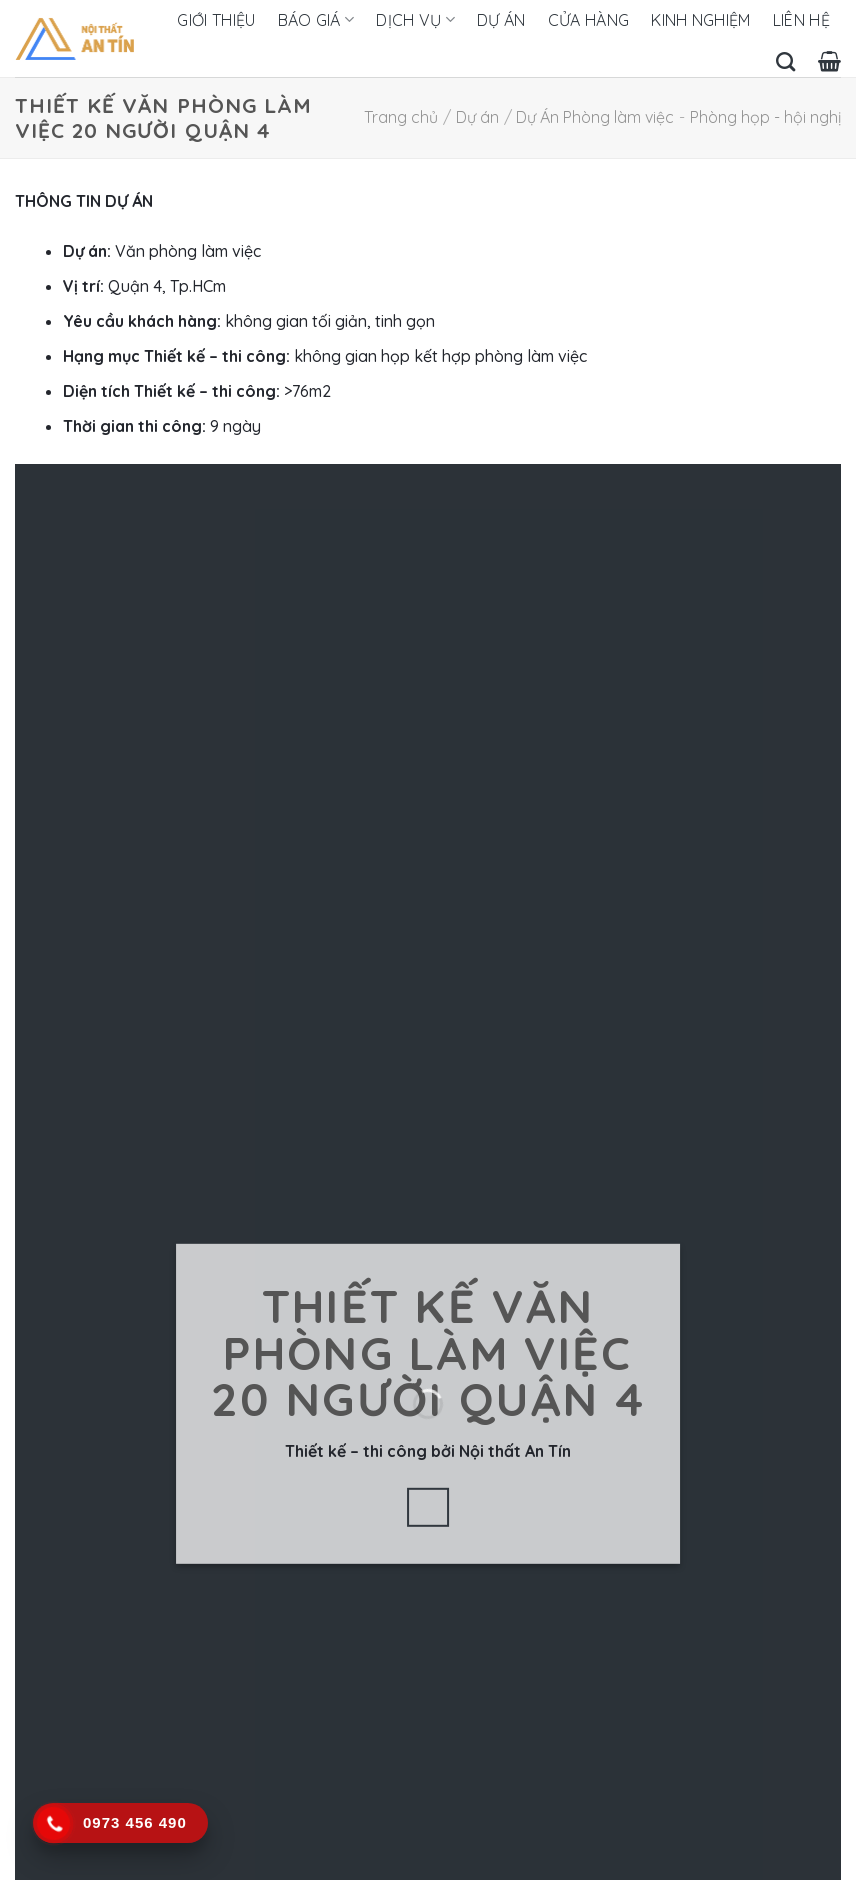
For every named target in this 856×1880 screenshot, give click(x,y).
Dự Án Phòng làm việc (595, 117)
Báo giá (316, 20)
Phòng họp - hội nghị (765, 117)
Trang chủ (401, 117)
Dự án (501, 20)
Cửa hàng (589, 20)
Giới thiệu (216, 20)
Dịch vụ (415, 20)
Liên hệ (801, 20)
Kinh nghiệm (701, 20)
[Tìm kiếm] (785, 61)
